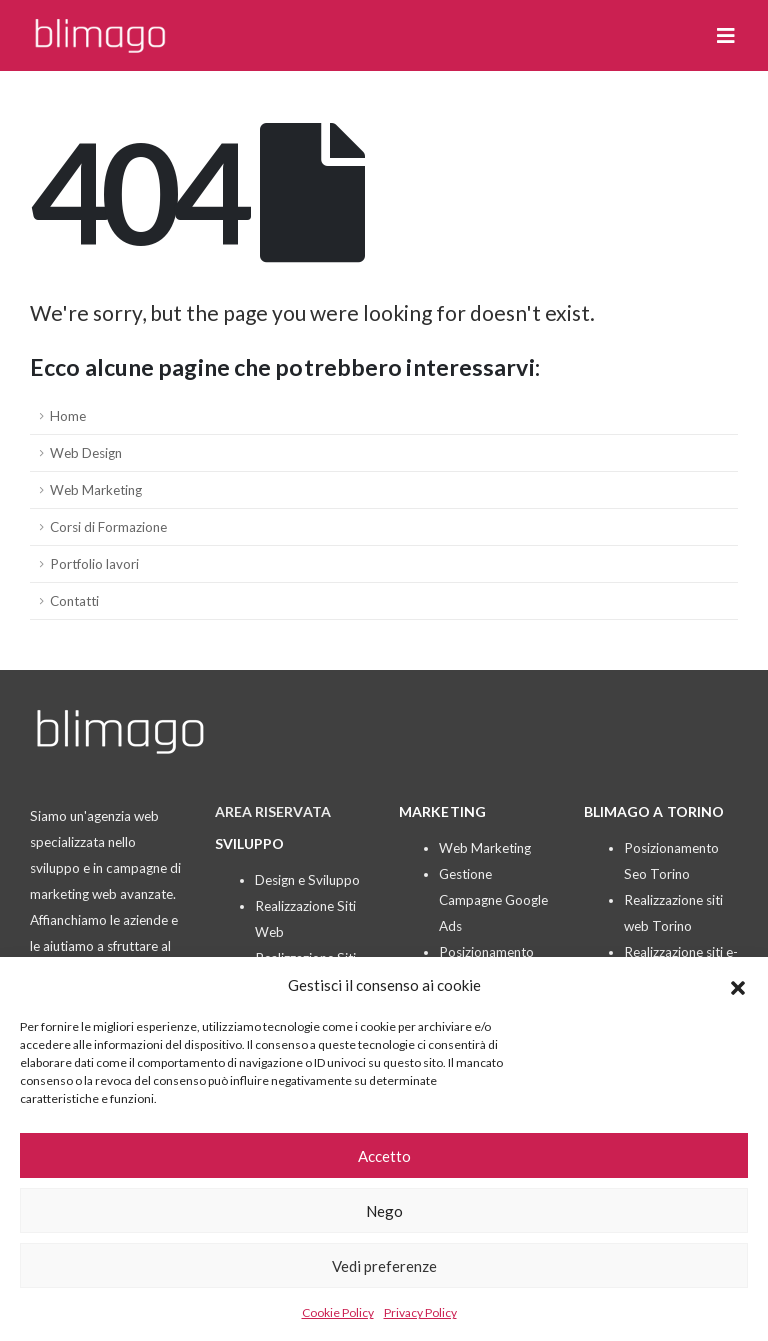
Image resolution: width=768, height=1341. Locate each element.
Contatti (74, 601)
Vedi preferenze (384, 1266)
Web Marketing (96, 490)
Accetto (384, 1156)
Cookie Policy (338, 1312)
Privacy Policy (420, 1312)
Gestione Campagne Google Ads (493, 900)
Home (68, 416)
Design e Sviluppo (307, 880)
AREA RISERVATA (273, 811)
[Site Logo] (100, 35)
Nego (384, 1211)
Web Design (86, 453)
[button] (738, 985)
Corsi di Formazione (108, 527)
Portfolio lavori (94, 564)
